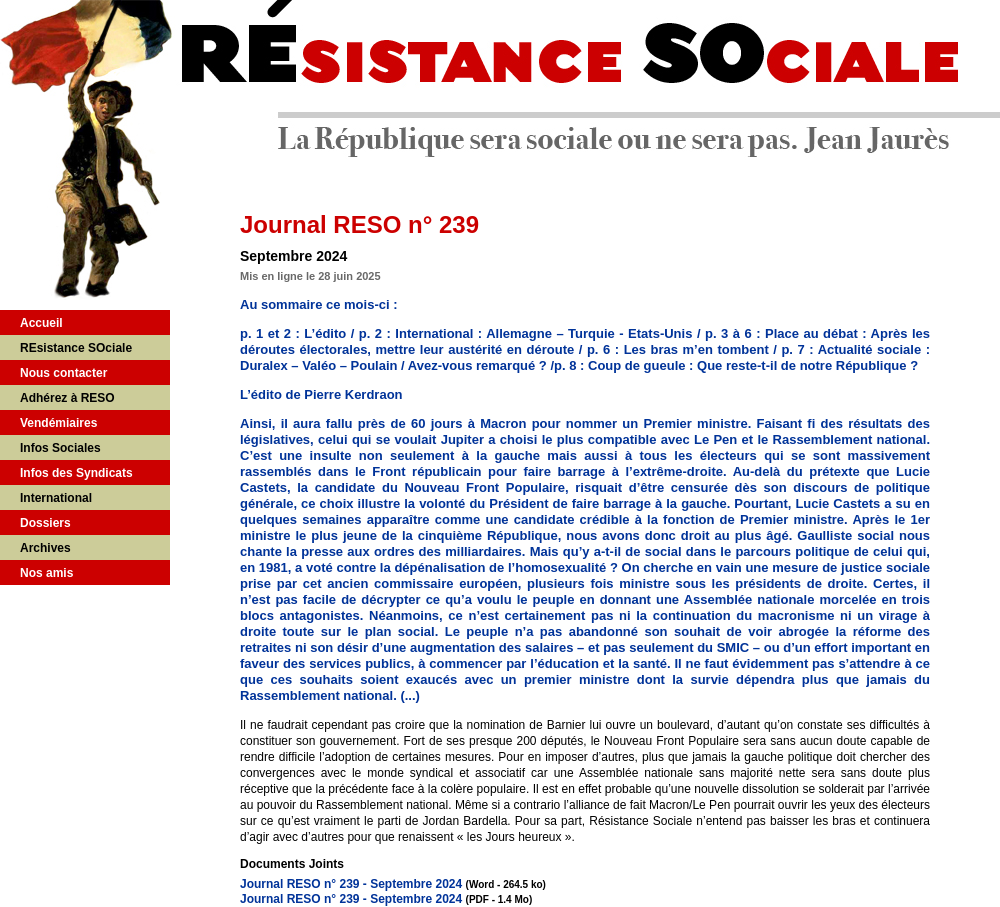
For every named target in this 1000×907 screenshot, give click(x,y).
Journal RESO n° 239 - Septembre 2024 (351, 884)
